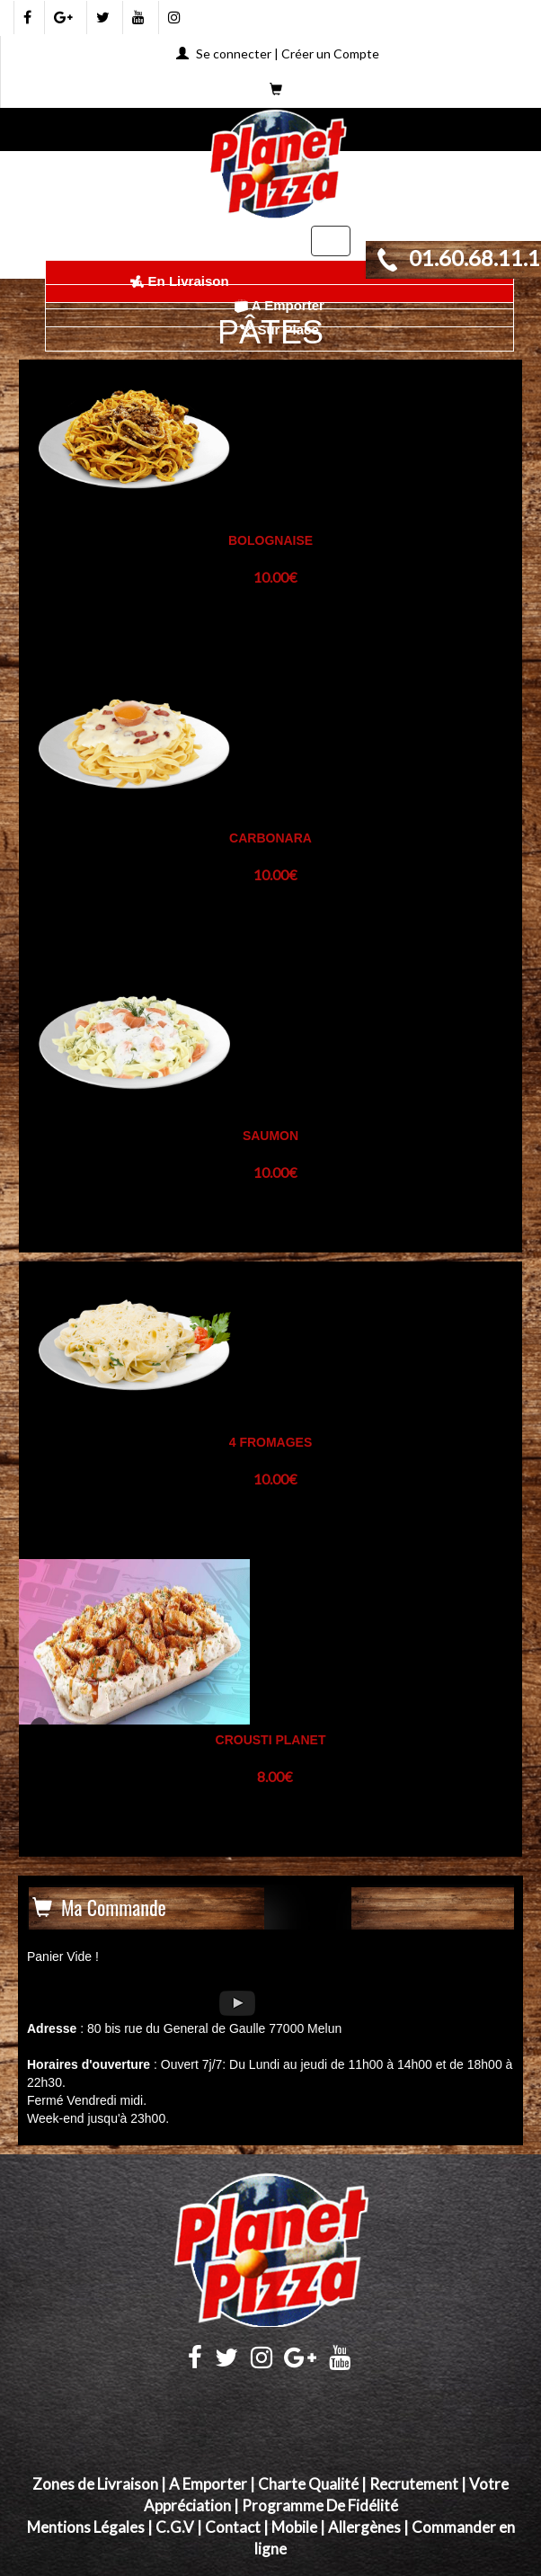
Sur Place (279, 329)
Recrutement (413, 2483)
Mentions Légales (86, 2527)
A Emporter (279, 305)
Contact (233, 2527)
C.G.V (174, 2527)
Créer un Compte (330, 53)
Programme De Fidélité (320, 2505)
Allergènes (364, 2527)
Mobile (294, 2527)
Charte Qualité (308, 2483)
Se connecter (233, 53)
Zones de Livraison (95, 2483)
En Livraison (179, 281)
